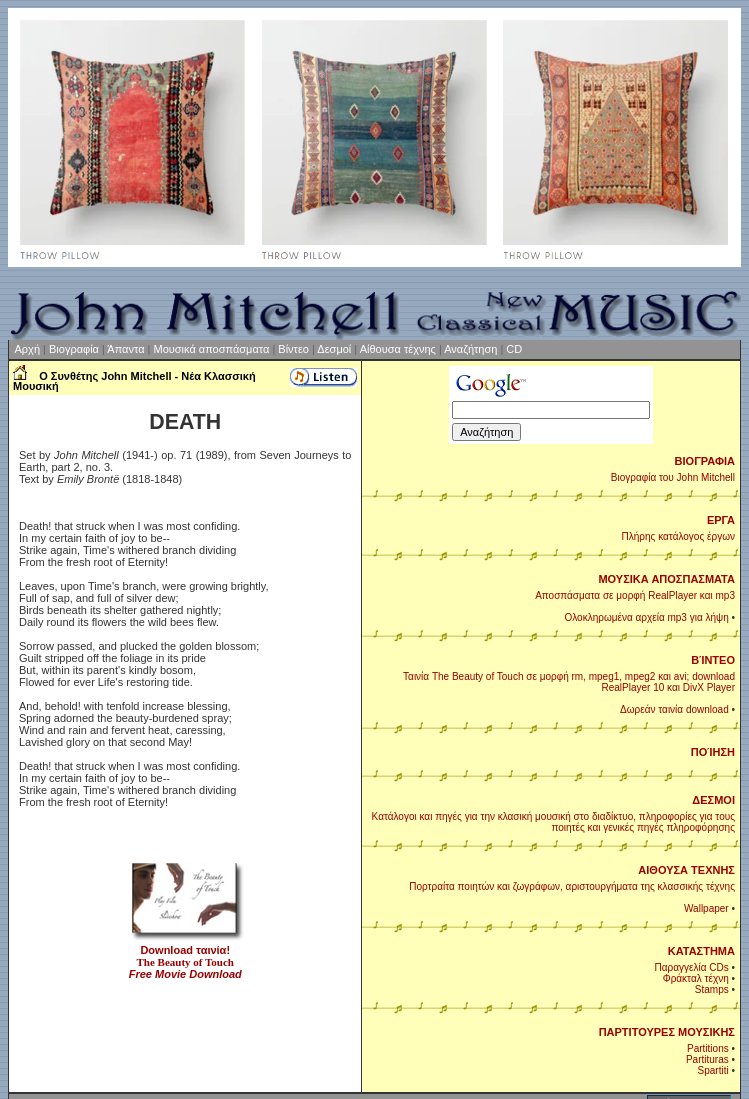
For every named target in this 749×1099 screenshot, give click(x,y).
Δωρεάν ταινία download (674, 709)
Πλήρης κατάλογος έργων (678, 536)
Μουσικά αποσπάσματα (211, 349)
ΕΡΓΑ (721, 520)
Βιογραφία (74, 349)
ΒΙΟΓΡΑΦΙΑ (705, 461)
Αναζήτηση (470, 349)
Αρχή (29, 349)
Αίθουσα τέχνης (398, 349)
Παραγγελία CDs (692, 967)
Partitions (708, 1048)
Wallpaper (706, 908)
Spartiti (713, 1070)
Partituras (707, 1059)
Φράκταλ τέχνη (696, 978)
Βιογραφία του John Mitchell (673, 477)
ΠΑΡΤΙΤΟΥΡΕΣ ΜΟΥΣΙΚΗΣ (667, 1032)
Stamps (712, 989)
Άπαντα (125, 349)
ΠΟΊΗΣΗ (713, 752)
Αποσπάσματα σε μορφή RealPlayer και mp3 (635, 595)
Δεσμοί (334, 349)
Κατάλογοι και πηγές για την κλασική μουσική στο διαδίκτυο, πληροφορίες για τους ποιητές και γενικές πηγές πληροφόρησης (553, 822)
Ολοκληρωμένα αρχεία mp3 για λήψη (646, 617)
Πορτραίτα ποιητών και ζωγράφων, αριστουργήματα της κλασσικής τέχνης (572, 886)
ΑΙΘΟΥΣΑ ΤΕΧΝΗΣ (686, 870)
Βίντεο (293, 349)
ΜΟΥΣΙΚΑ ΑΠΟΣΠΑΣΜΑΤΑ (666, 579)
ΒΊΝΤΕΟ (713, 660)
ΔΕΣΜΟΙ (713, 800)
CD (514, 349)
